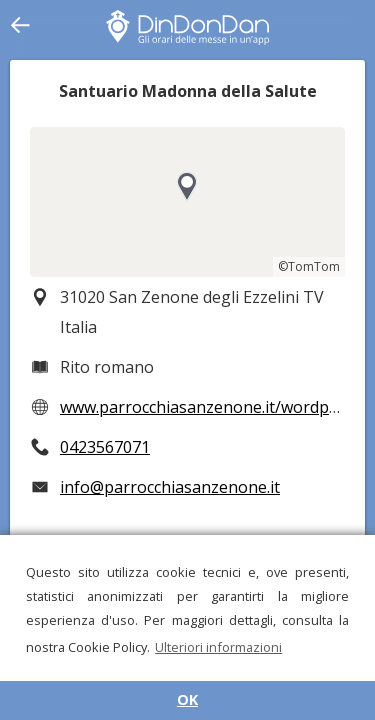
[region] (187, 202)
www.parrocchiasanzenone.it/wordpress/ (213, 407)
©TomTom (309, 266)
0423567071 (105, 447)
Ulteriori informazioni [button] (218, 647)
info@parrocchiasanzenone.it (170, 487)
